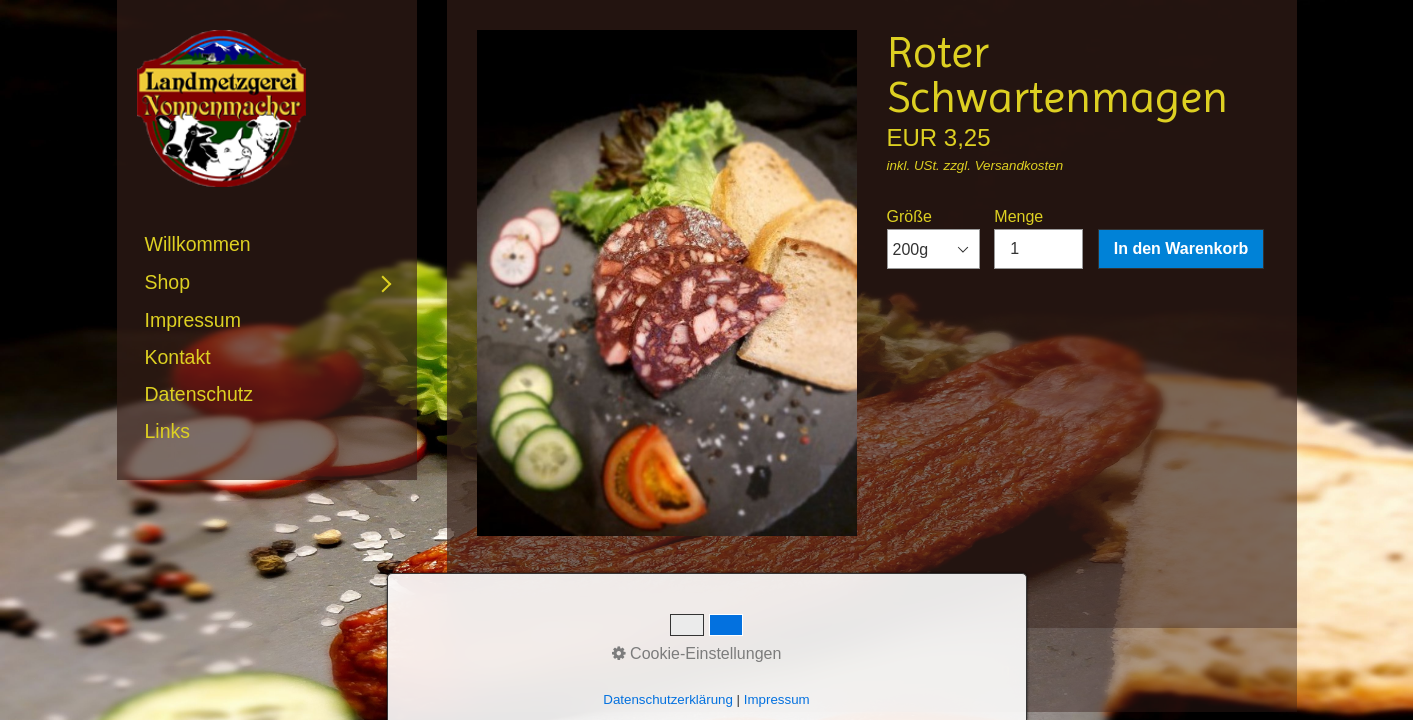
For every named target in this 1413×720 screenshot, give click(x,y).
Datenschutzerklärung (668, 699)
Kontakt (178, 357)
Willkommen (198, 244)
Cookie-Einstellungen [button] (697, 653)
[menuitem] (267, 244)
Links (168, 431)
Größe (933, 238)
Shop (168, 282)
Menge (1038, 238)
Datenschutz (199, 394)
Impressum (193, 320)
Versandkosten (1019, 165)
